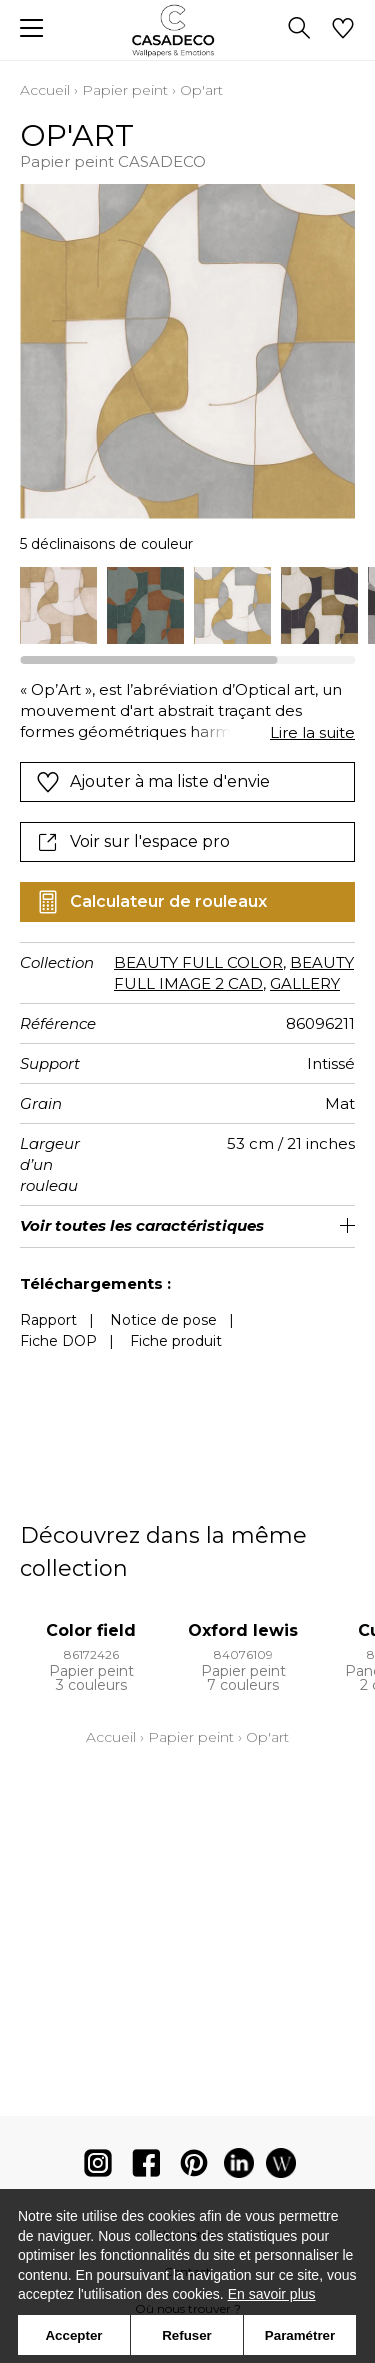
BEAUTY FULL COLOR (198, 962)
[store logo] (187, 30)
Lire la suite (312, 732)
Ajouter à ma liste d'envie (153, 782)
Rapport (48, 1320)
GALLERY (305, 983)
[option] (58, 605)
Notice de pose (163, 1320)
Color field (91, 1630)
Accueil (45, 90)
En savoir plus (272, 2294)
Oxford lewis (243, 1630)
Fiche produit (176, 1341)
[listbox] (187, 605)
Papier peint (125, 90)
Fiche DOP (58, 1341)
